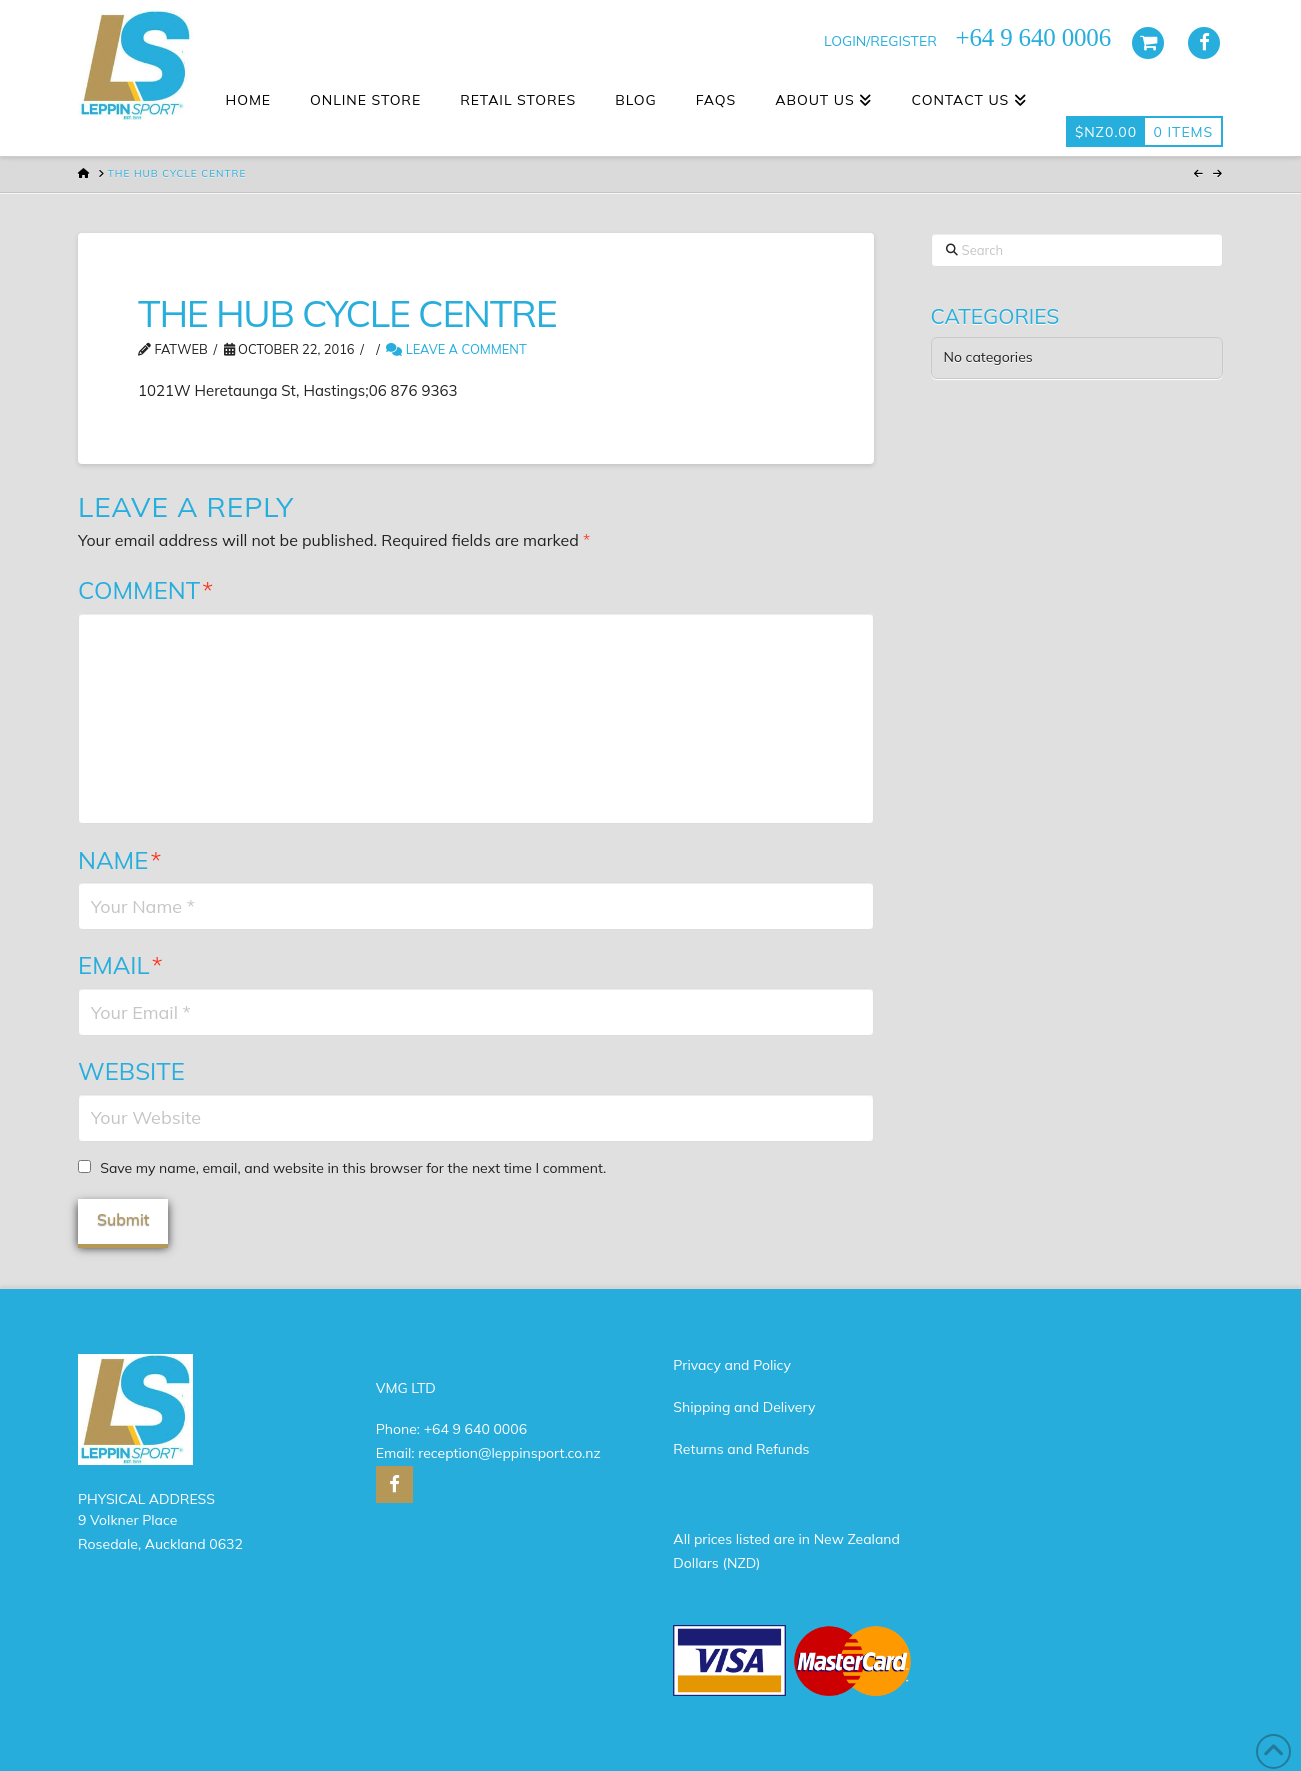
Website (131, 1071)
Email (120, 965)
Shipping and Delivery (744, 1407)
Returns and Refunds (741, 1449)
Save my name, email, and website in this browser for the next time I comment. (353, 1168)
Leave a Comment (456, 349)
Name (119, 860)
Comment (145, 590)
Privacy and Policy (732, 1365)
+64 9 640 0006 (475, 1429)
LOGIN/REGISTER (880, 41)
